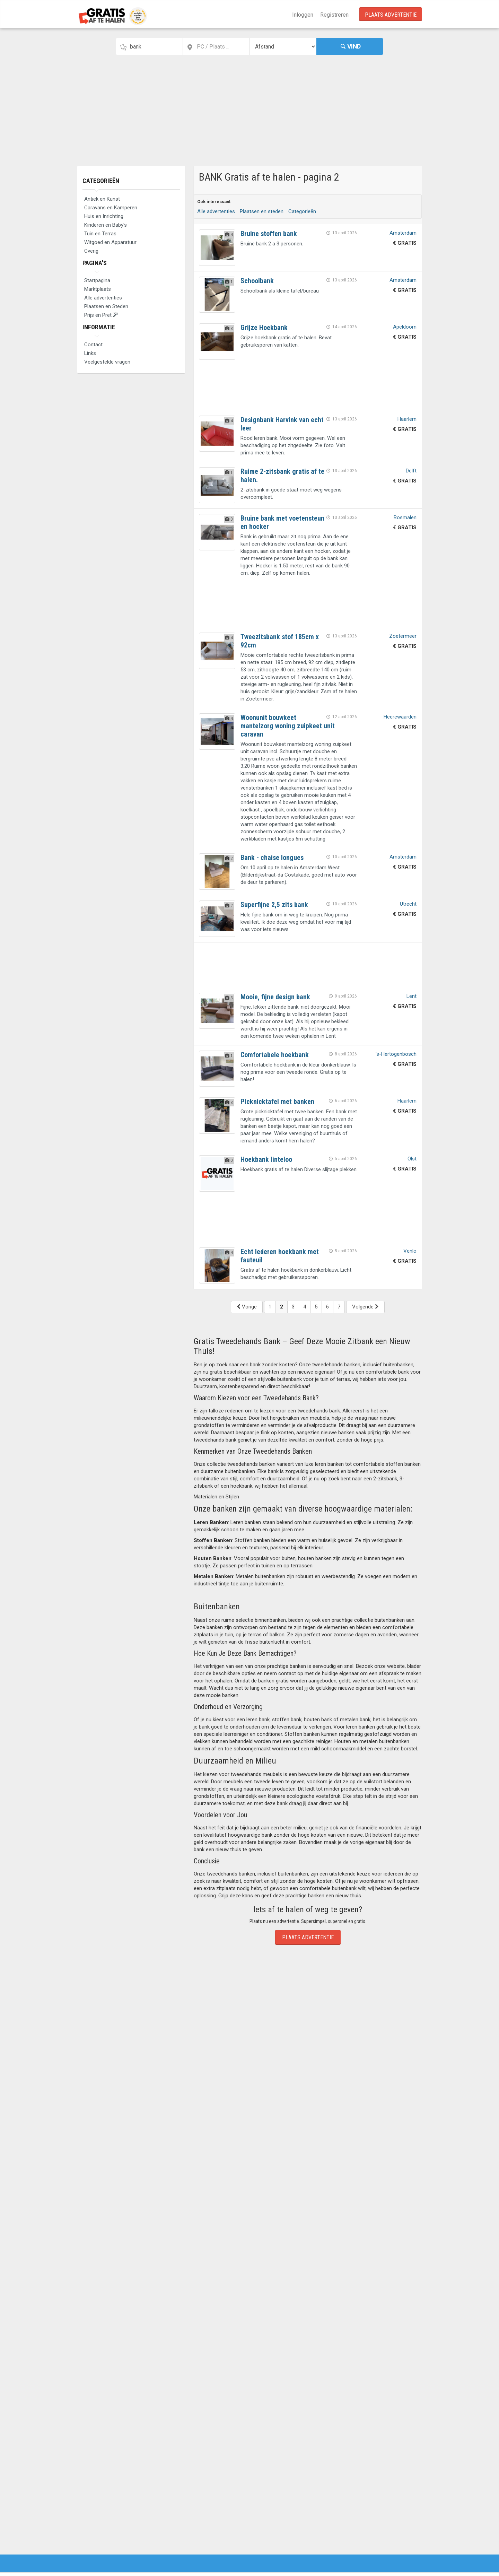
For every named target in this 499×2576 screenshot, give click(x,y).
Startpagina (97, 280)
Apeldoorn (405, 327)
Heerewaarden (400, 717)
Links (90, 353)
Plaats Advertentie (391, 14)
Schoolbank (257, 281)
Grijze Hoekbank (264, 327)
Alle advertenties (103, 298)
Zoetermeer (403, 636)
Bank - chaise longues (272, 857)
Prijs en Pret (101, 315)
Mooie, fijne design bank (275, 997)
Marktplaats (97, 289)
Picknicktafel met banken (277, 1101)
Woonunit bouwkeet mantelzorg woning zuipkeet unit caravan (287, 725)
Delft (411, 471)
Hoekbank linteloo (266, 1159)
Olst (412, 1159)
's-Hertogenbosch (396, 1054)
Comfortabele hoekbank (274, 1055)
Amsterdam (403, 233)
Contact (93, 344)
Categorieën (100, 180)
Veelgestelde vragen (107, 362)
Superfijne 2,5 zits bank (274, 904)
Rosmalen (405, 517)
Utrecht (408, 904)
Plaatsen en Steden (106, 306)
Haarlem (407, 419)
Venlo (410, 1251)
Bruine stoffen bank (268, 233)
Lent (411, 996)
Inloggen (302, 14)
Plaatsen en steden (261, 211)
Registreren (334, 14)
